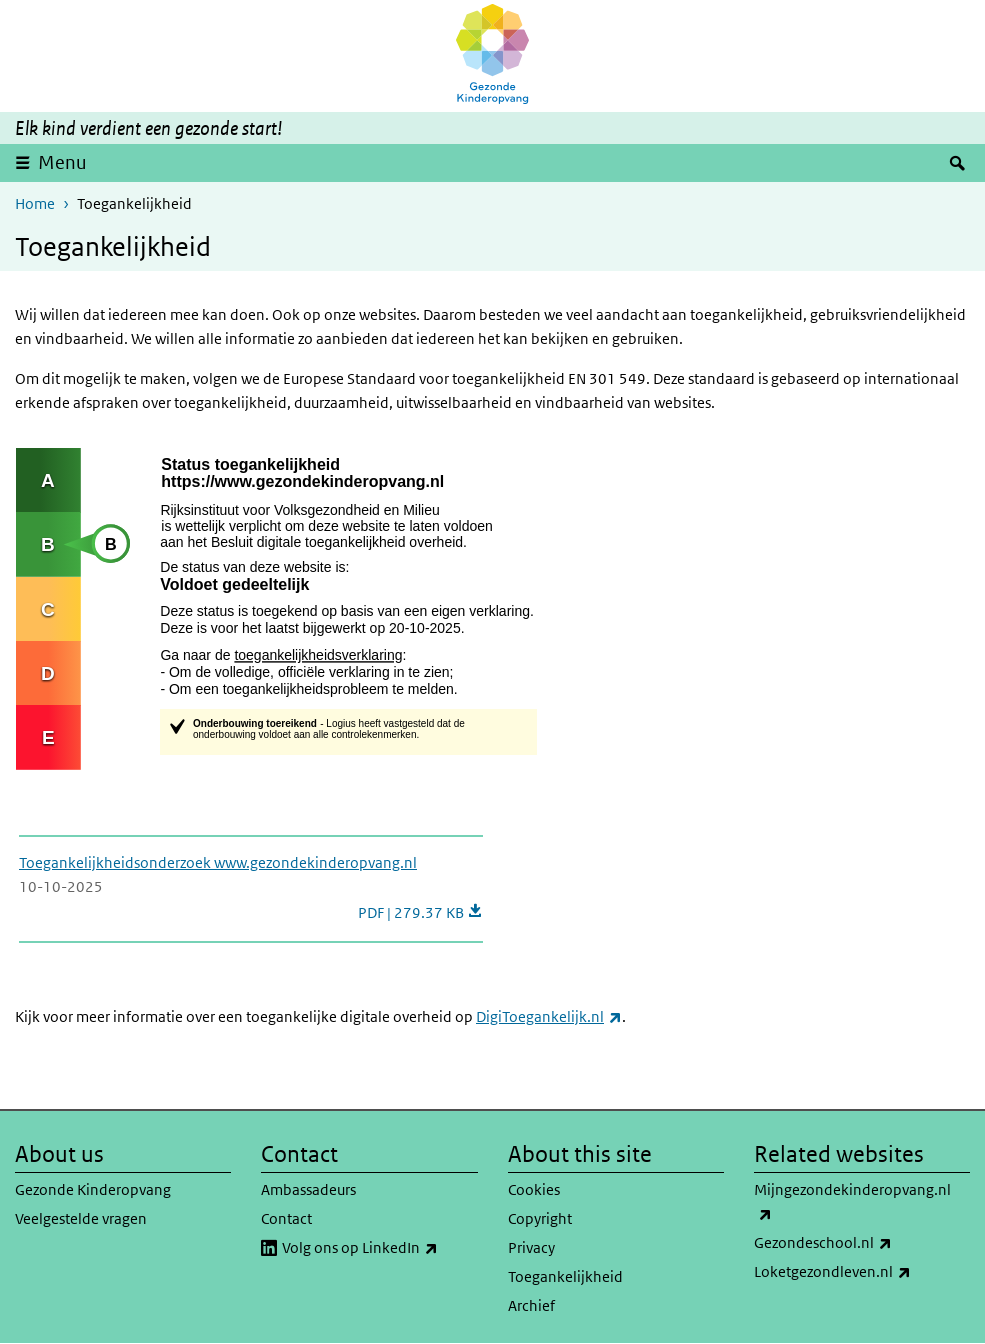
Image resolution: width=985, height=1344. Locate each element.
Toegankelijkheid (565, 1276)
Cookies (534, 1189)
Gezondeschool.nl (862, 1243)
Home (35, 203)
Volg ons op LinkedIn (379, 1248)
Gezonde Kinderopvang (93, 1189)
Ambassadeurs (308, 1189)
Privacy (531, 1247)
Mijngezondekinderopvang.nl (852, 1203)
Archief (531, 1305)
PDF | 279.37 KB (420, 912)
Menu (62, 162)
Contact (286, 1218)
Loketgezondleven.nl (862, 1272)
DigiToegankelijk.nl (549, 1016)
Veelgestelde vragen (81, 1218)
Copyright (540, 1218)
